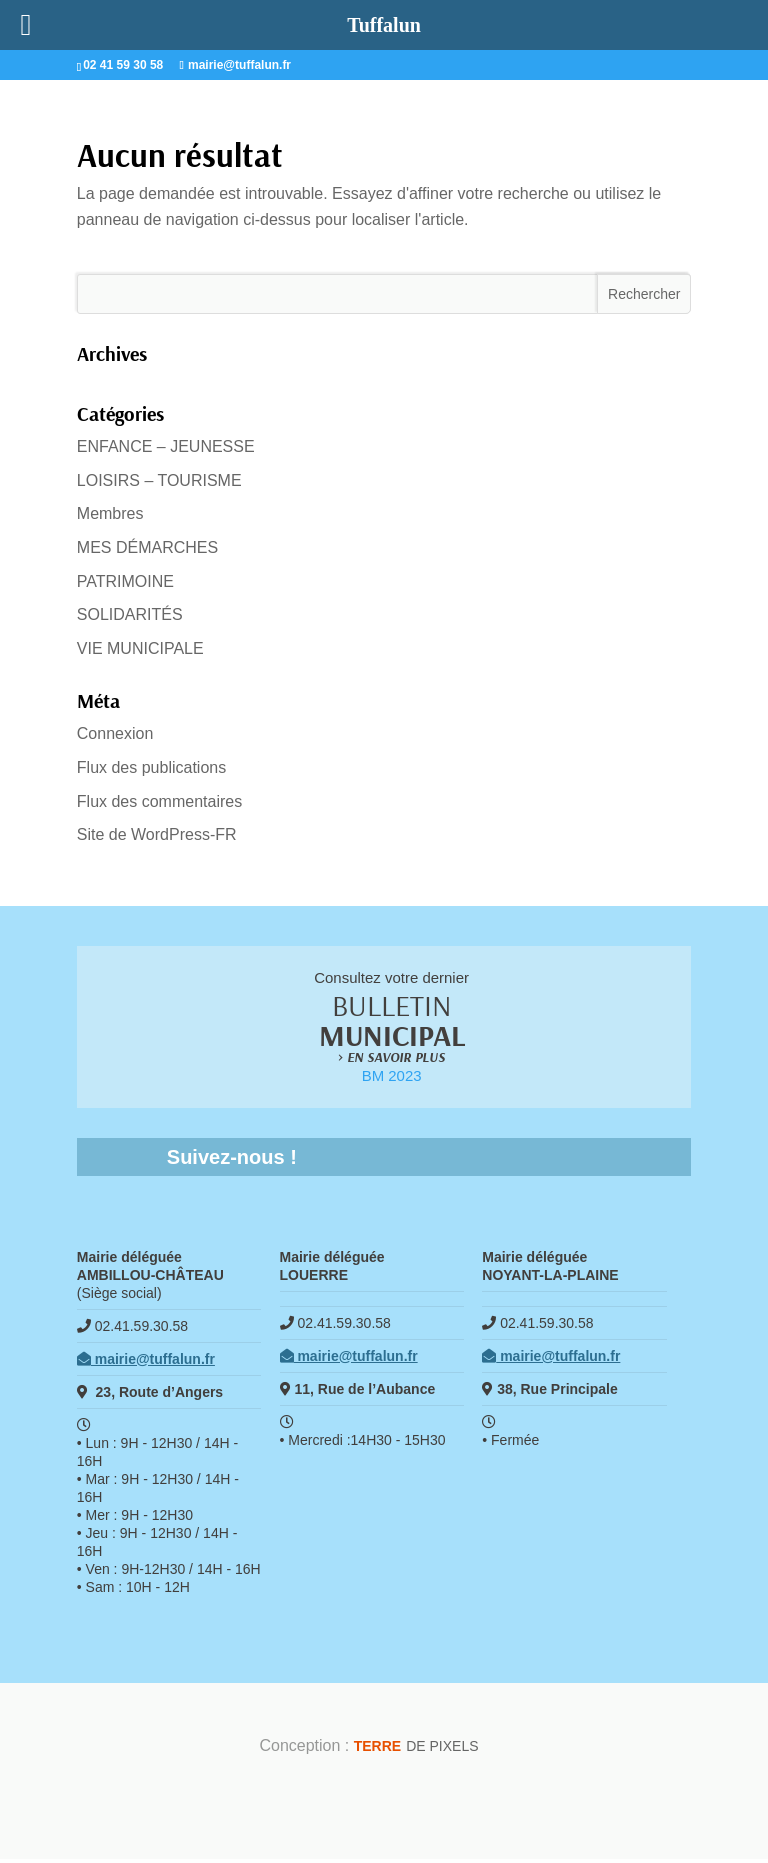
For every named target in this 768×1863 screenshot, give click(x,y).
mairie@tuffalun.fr (146, 1362)
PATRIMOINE (125, 581)
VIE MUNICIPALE (140, 648)
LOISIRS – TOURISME (159, 480)
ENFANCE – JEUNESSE (166, 446)
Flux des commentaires (159, 801)
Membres (110, 513)
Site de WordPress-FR (157, 834)
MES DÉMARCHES (147, 547)
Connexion (115, 733)
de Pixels (416, 1749)
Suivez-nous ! (232, 1160)
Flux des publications (151, 767)
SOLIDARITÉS (130, 614)
